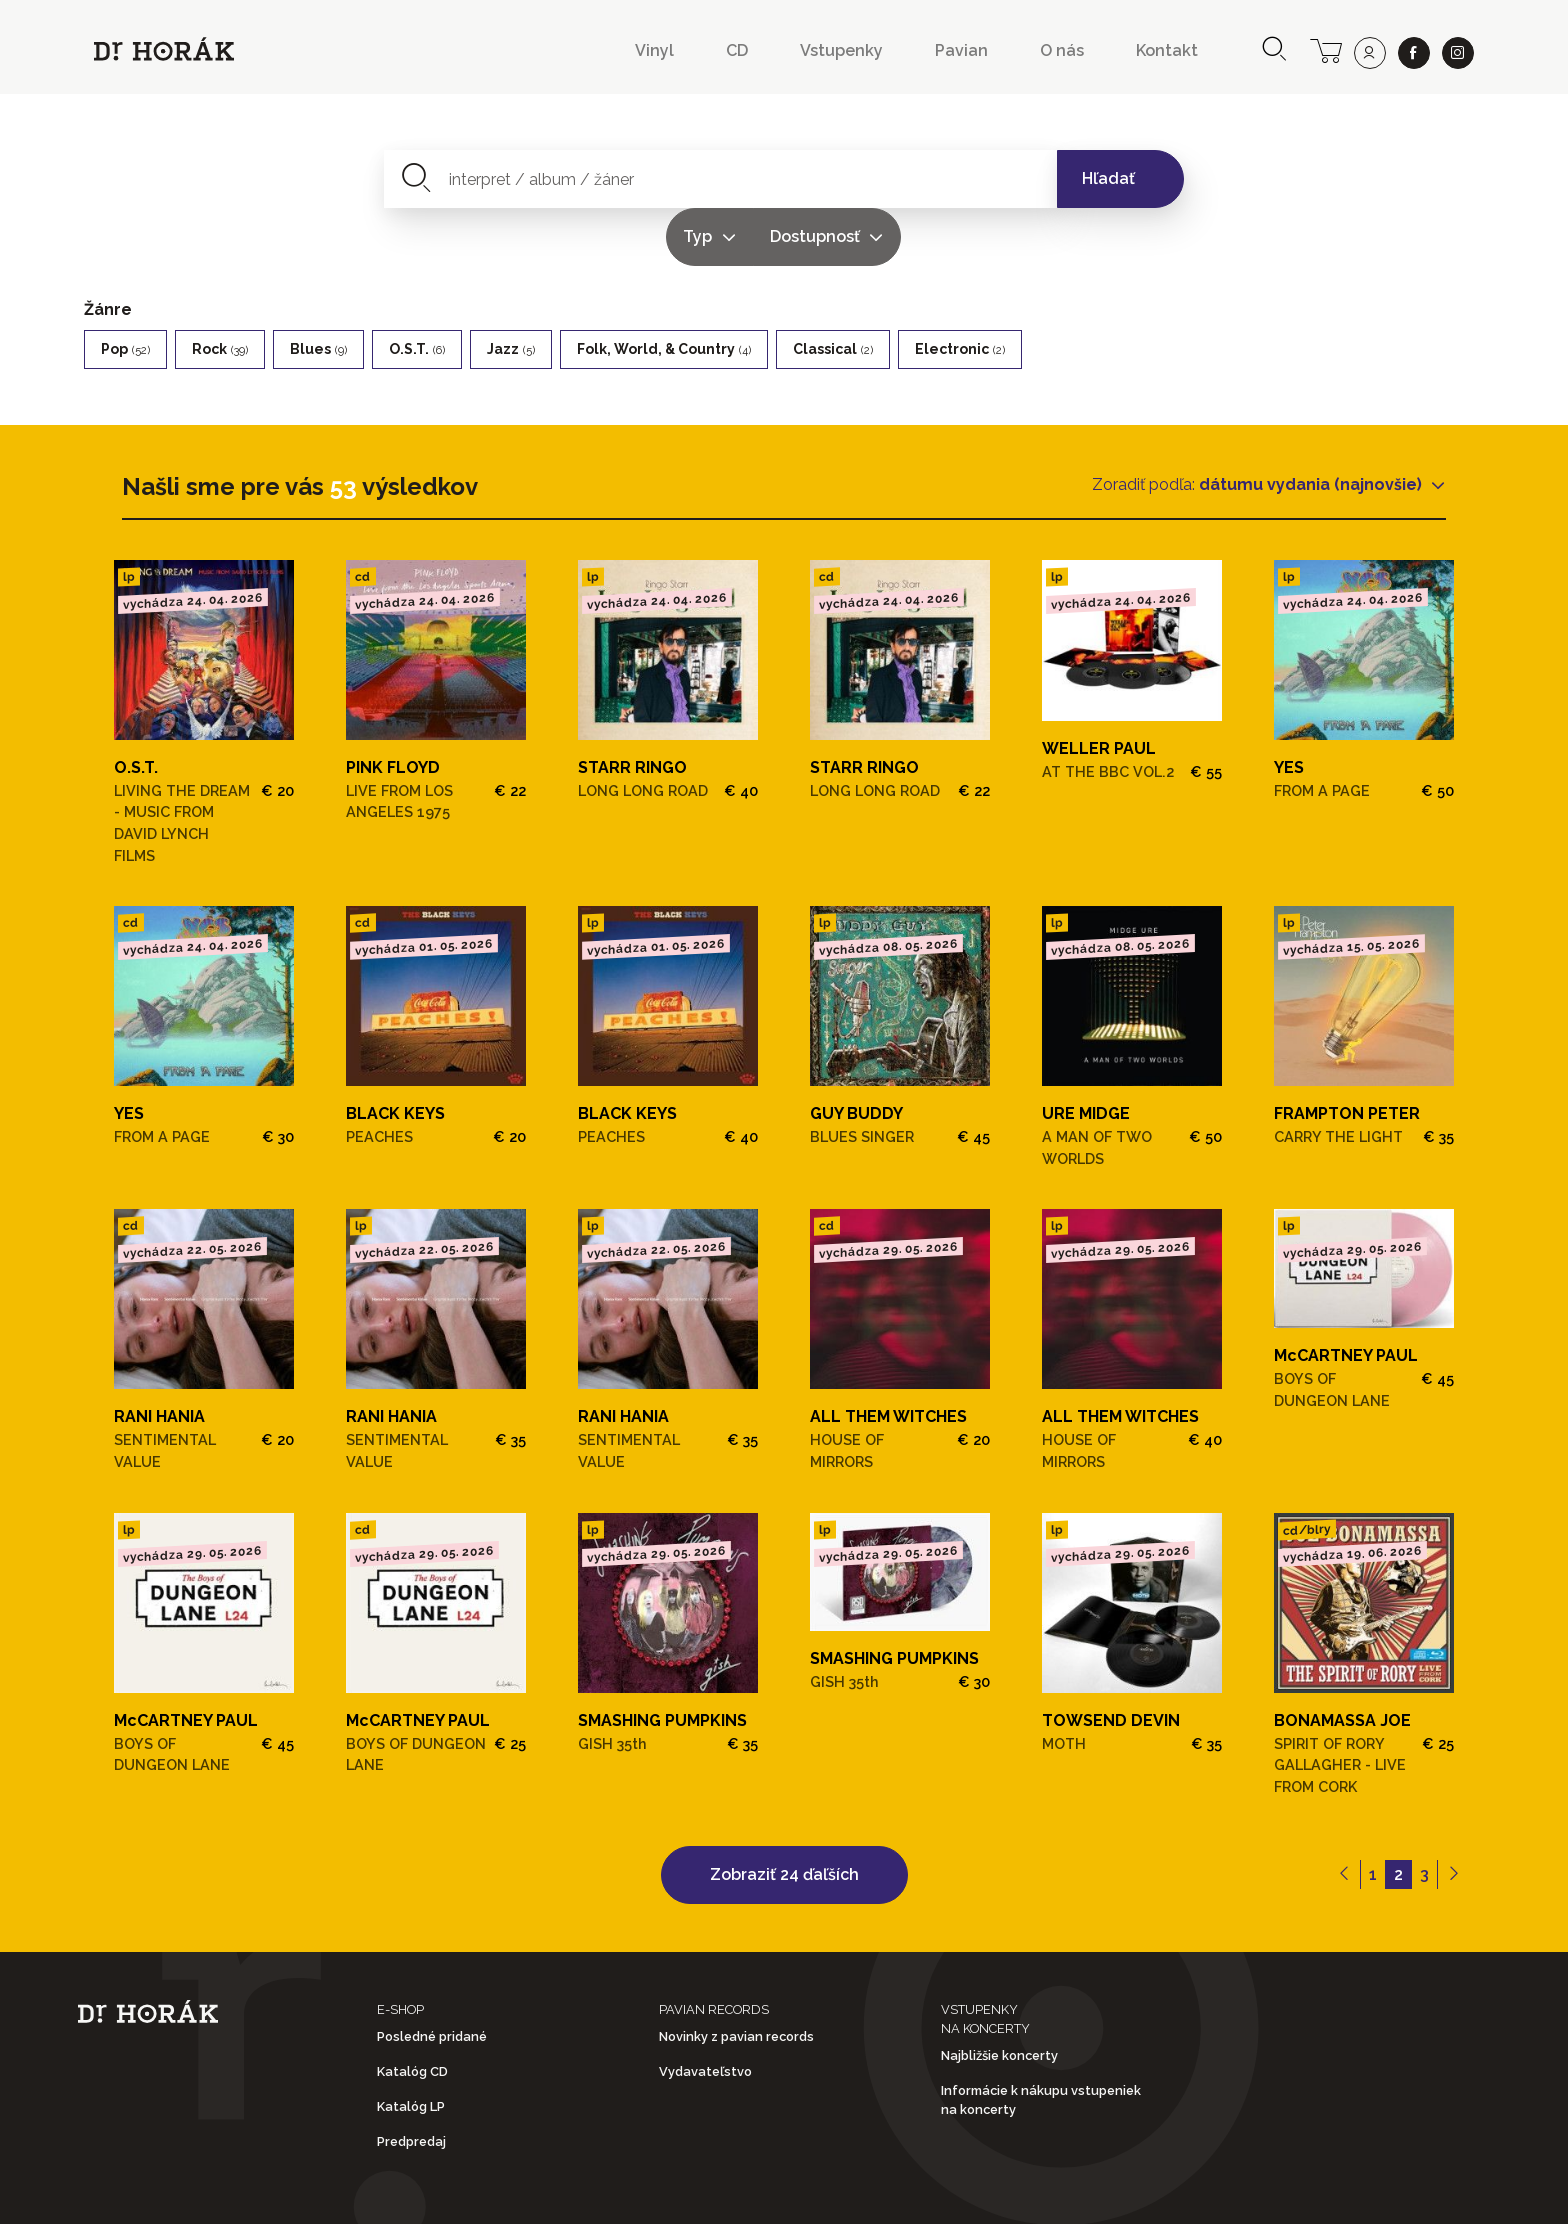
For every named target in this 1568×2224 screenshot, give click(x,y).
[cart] (1326, 49)
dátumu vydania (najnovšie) (1312, 426)
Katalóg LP (411, 2049)
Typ (857, 178)
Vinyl (654, 50)
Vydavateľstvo (705, 2013)
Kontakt (1167, 50)
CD (737, 50)
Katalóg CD (412, 2013)
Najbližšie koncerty (999, 1997)
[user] (1370, 53)
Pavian (961, 50)
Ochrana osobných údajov (799, 2192)
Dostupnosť (974, 178)
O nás (1062, 50)
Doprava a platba (1049, 2192)
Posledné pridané (432, 1978)
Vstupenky (841, 50)
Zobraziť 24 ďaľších (784, 1816)
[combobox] (604, 179)
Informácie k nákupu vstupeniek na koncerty (1041, 2043)
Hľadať (1108, 178)
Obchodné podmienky (534, 2192)
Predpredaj (411, 2084)
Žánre (108, 251)
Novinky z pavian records (736, 1978)
